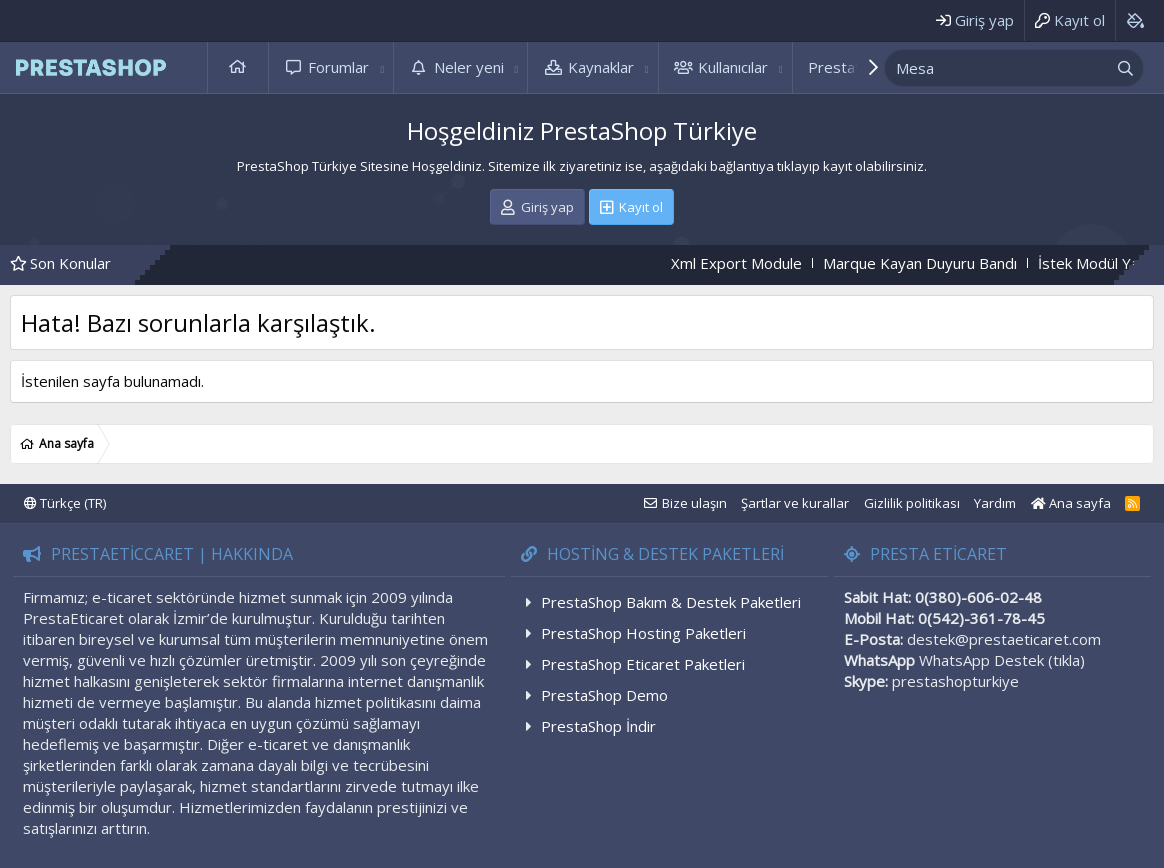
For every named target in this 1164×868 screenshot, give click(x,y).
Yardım (995, 503)
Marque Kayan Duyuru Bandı (942, 263)
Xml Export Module (758, 263)
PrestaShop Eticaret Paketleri (643, 664)
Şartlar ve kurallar (795, 503)
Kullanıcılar (733, 67)
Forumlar (338, 67)
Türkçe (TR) (65, 503)
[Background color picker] (1134, 20)
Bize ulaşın (694, 503)
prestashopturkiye (955, 681)
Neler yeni (469, 67)
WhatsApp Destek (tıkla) (1002, 660)
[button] (382, 67)
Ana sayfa (238, 67)
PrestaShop (848, 67)
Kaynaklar (601, 67)
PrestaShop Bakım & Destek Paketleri (671, 602)
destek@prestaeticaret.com (1004, 639)
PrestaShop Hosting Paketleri (643, 633)
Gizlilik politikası (912, 503)
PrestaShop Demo (604, 695)
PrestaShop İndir (598, 726)
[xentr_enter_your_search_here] (996, 68)
